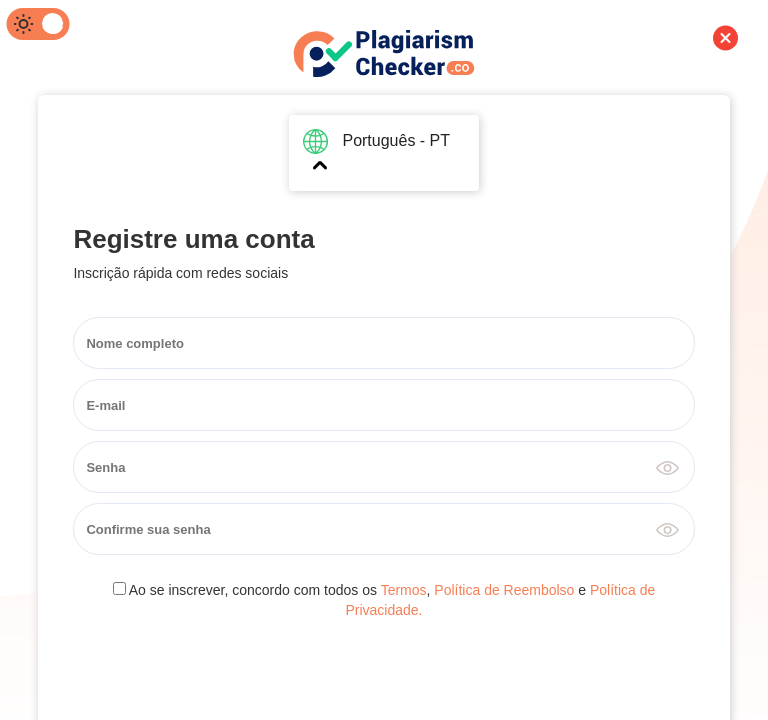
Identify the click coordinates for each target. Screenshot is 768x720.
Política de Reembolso (504, 590)
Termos (404, 590)
